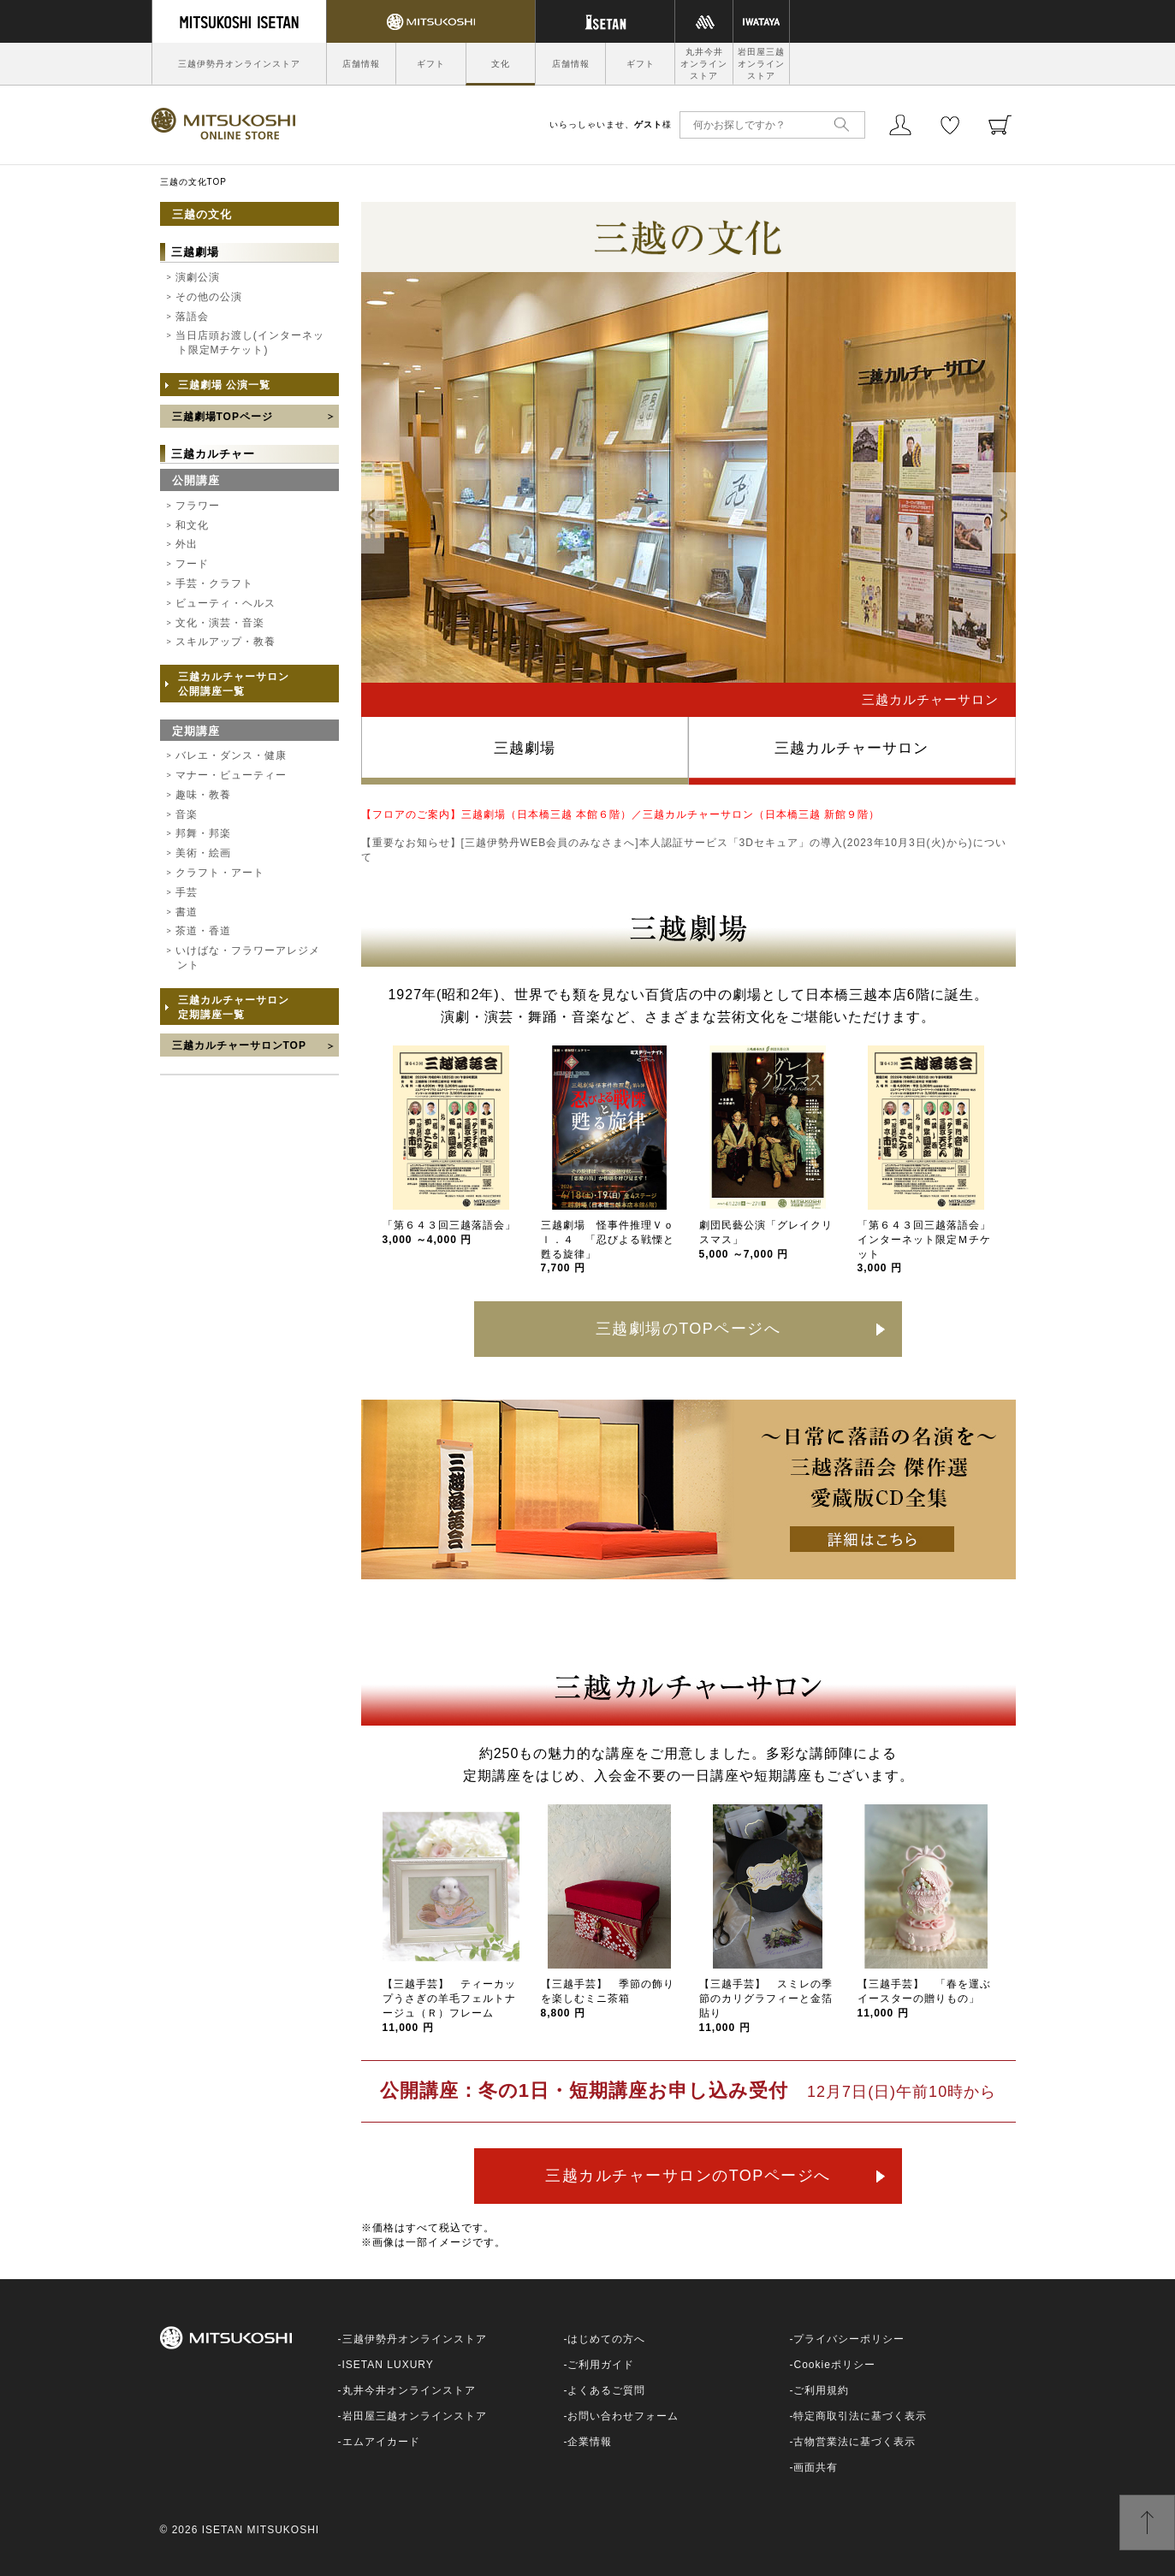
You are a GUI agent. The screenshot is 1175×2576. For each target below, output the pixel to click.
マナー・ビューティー (231, 775)
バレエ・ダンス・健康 (231, 755)
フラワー (197, 506)
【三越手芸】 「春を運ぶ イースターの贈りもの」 (930, 1998)
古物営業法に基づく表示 (854, 2442)
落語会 (192, 317)
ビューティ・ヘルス (225, 603)
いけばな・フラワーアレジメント (247, 958)
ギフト (431, 63)
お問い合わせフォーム (623, 2416)
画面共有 (815, 2467)
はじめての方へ (606, 2339)
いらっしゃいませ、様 (610, 124)
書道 (186, 912)
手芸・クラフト (214, 583)
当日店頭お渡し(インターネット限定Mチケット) (249, 342)
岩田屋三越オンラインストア (761, 63)
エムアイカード (381, 2442)
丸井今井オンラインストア (703, 63)
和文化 (192, 525)
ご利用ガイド (600, 2365)
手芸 (186, 892)
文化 (500, 63)
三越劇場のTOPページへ (688, 1328)
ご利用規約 (821, 2390)
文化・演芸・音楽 (219, 623)
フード (192, 564)
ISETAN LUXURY (388, 2365)
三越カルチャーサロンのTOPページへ (688, 2175)
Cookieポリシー (834, 2365)
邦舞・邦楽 (203, 833)
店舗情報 (361, 63)
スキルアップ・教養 (225, 642)
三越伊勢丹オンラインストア (239, 63)
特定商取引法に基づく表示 (860, 2416)
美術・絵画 (203, 853)
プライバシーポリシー (849, 2339)
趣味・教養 (203, 795)
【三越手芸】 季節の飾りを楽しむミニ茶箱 (607, 1998)
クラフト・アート (219, 873)
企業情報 (589, 2442)
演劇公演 (197, 277)
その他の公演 (208, 297)
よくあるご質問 (606, 2390)
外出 (186, 544)
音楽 (186, 814)
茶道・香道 (203, 931)
